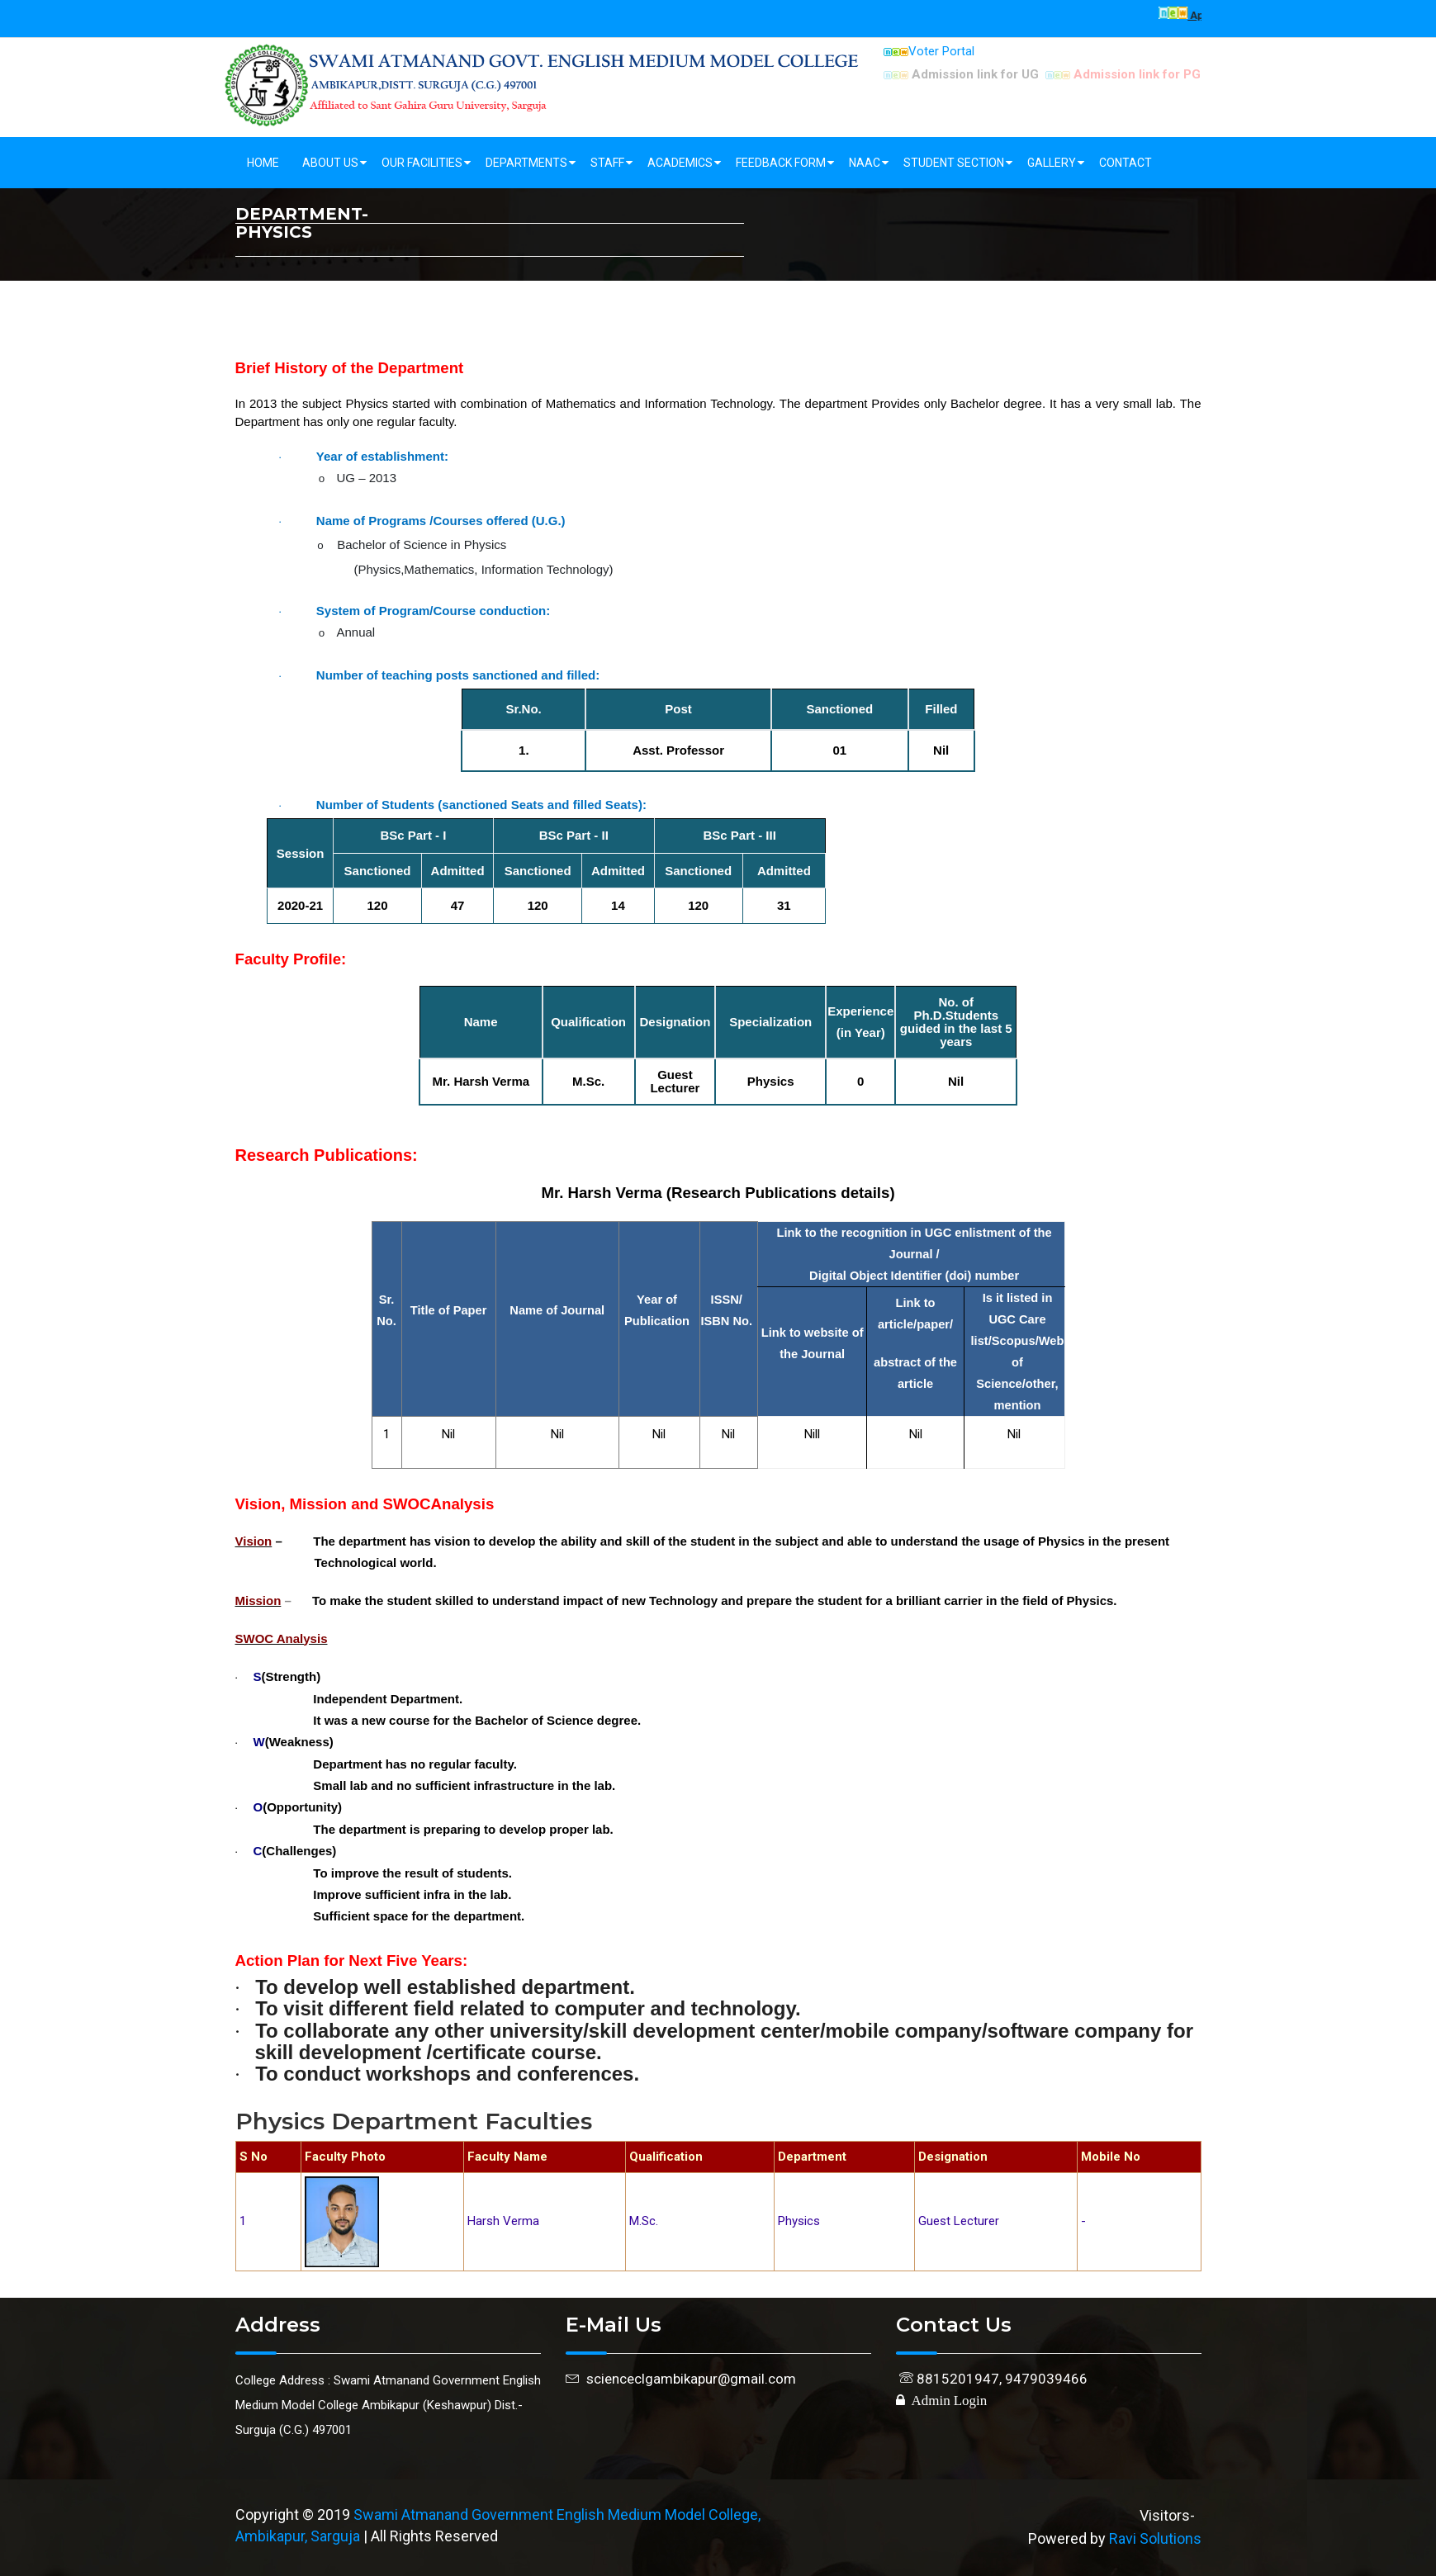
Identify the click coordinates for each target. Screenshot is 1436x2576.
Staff (607, 162)
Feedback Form (781, 162)
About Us (330, 162)
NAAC (864, 162)
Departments (526, 162)
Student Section (953, 162)
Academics (680, 162)
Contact (1125, 162)
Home (263, 162)
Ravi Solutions (1155, 2538)
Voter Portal (929, 51)
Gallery (1051, 162)
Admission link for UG (961, 74)
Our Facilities (422, 162)
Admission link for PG (1123, 74)
